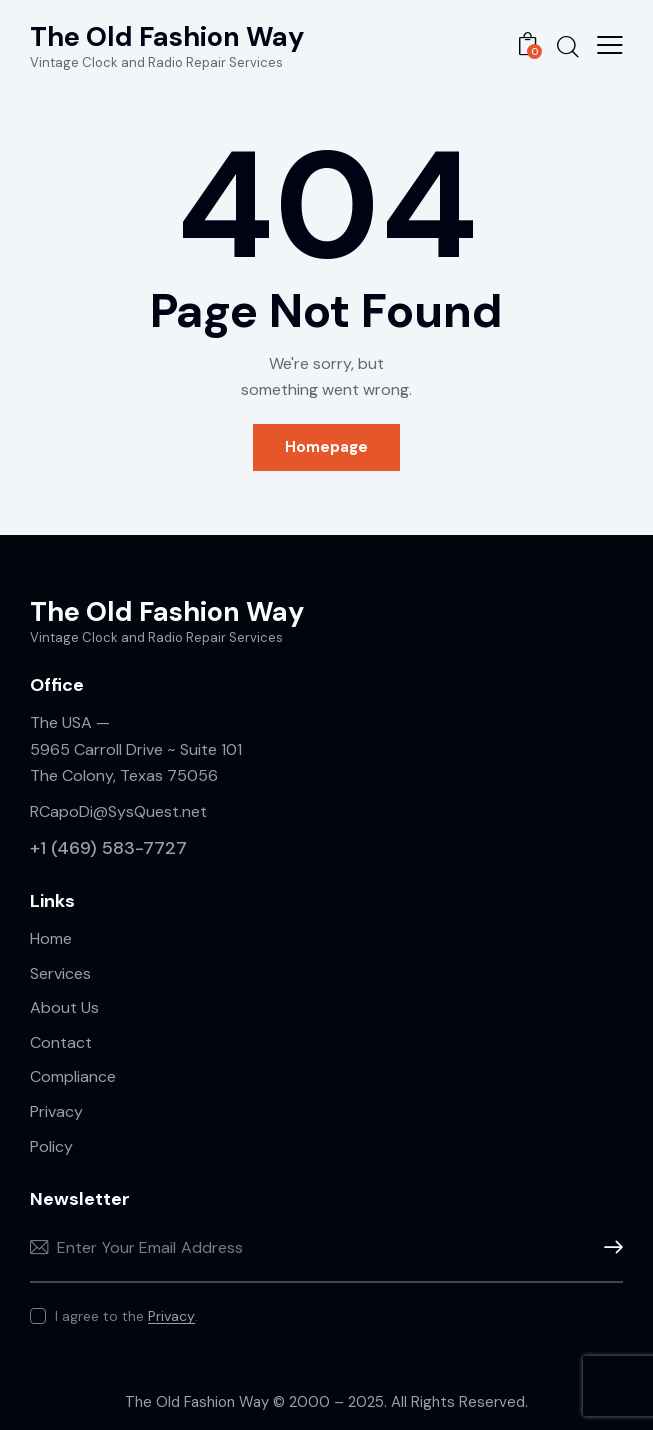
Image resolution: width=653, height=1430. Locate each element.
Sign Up (608, 1247)
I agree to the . (126, 1316)
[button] (610, 45)
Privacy (171, 1316)
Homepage (326, 447)
